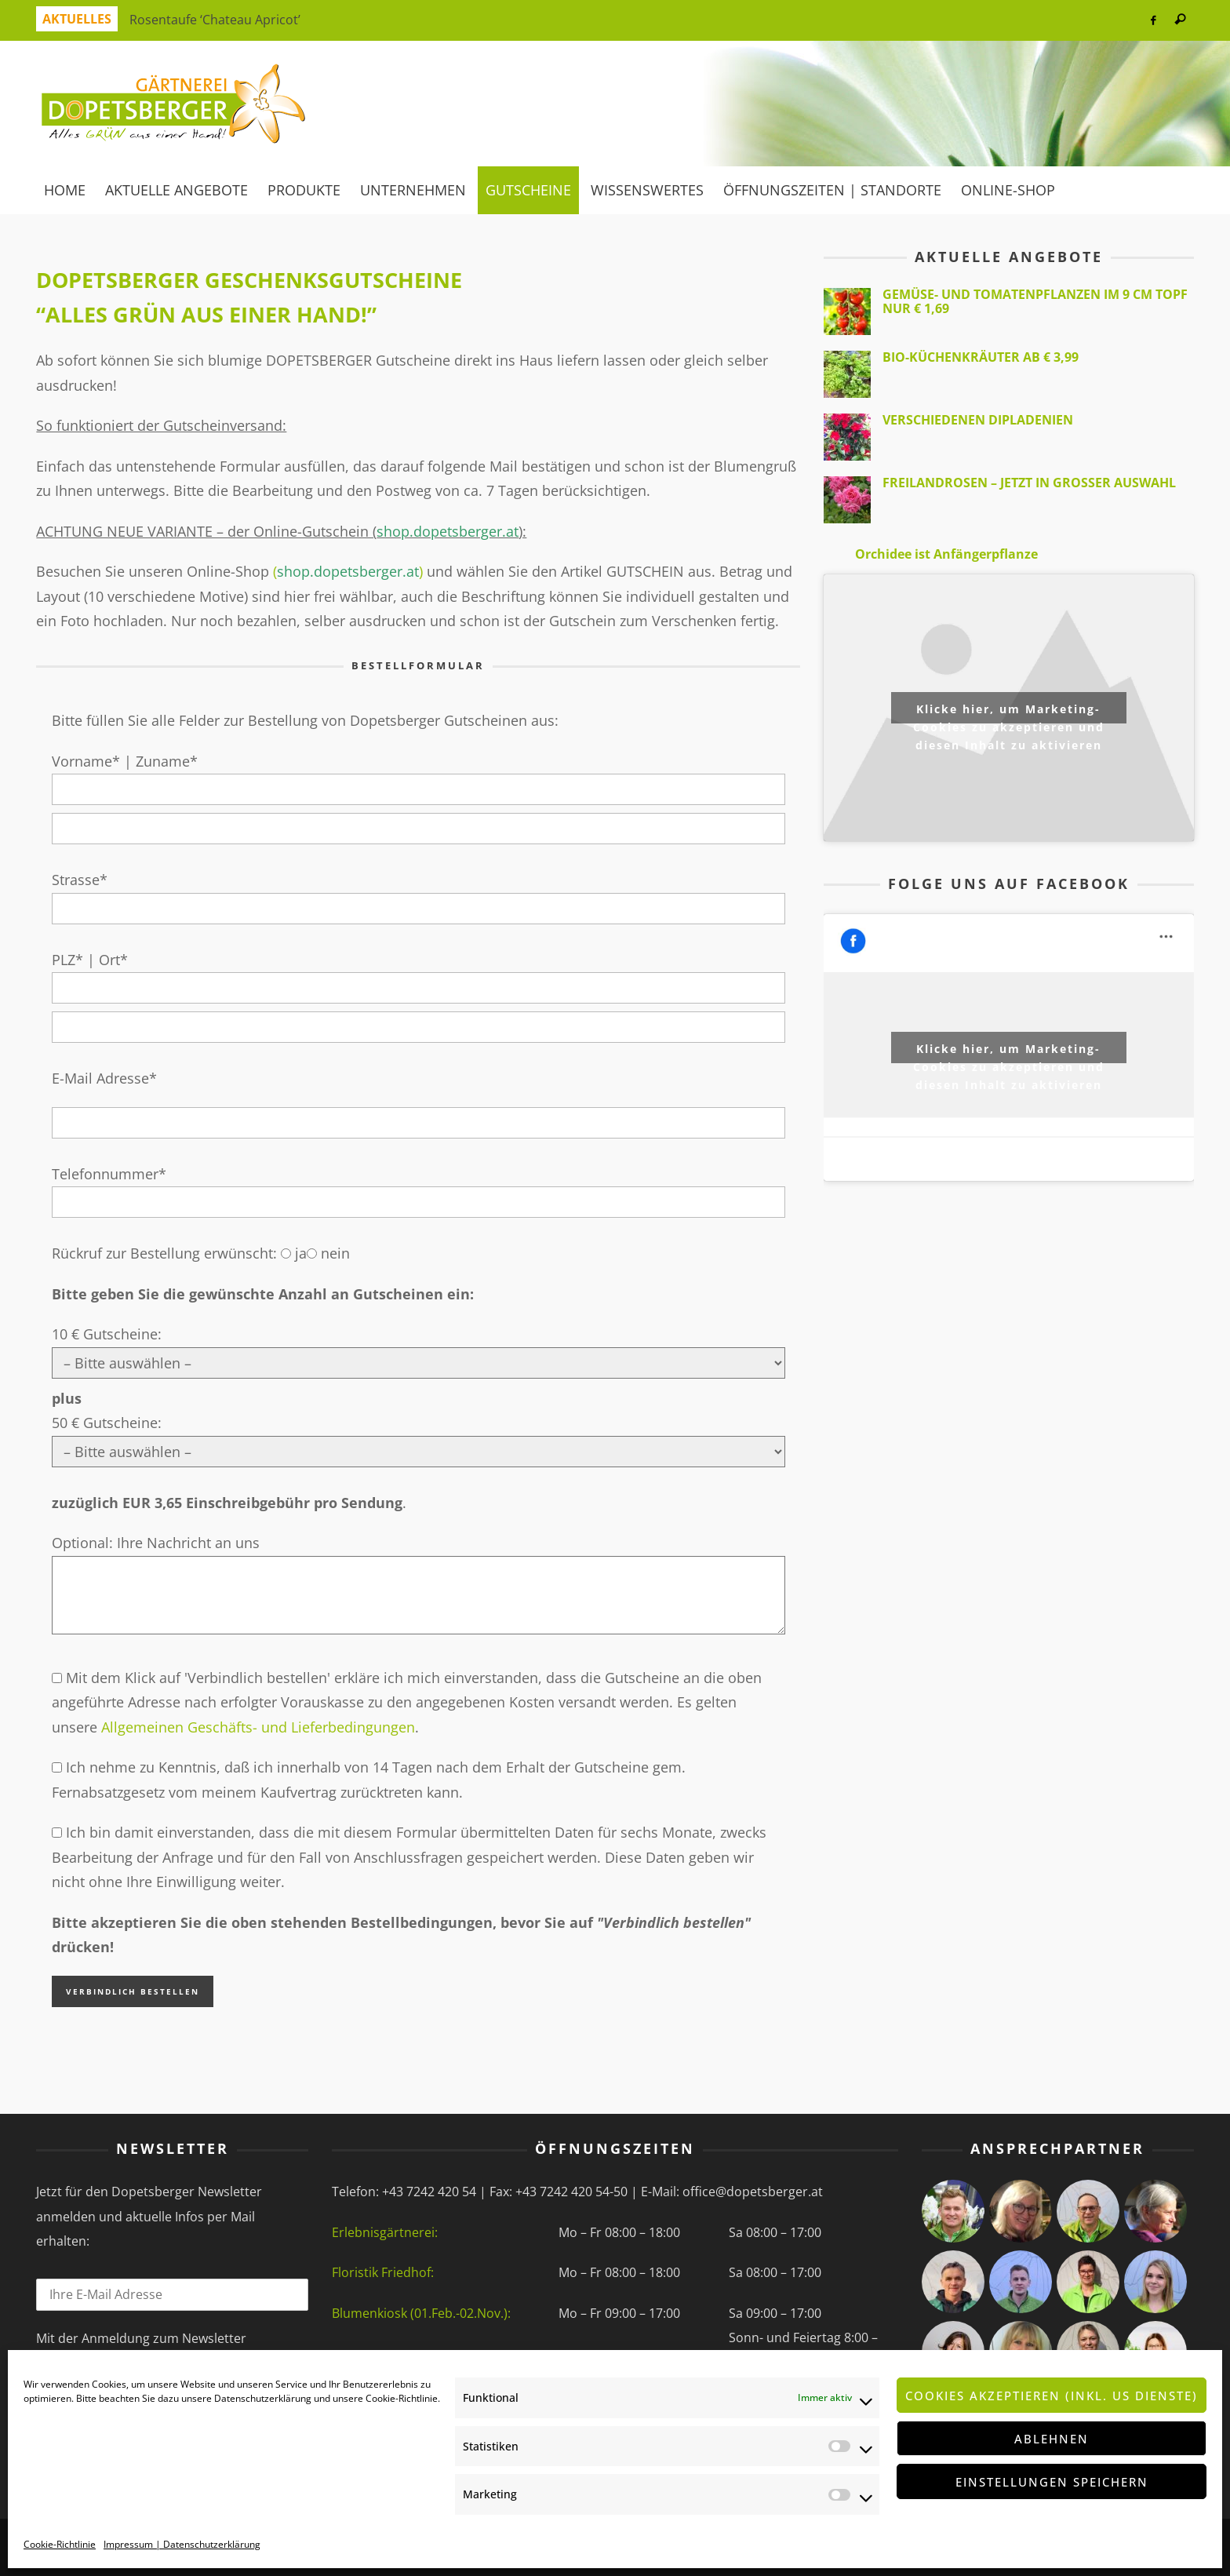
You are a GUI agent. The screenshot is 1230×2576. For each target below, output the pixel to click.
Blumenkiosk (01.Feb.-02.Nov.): (421, 2313)
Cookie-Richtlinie (402, 2398)
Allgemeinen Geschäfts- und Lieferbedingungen (258, 1727)
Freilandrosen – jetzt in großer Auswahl (1029, 482)
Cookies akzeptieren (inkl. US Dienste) (1051, 2395)
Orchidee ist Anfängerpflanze (946, 554)
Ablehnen (1051, 2439)
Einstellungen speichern (1051, 2482)
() (348, 571)
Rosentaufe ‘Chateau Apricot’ (214, 19)
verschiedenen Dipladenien (977, 419)
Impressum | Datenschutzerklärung (182, 2544)
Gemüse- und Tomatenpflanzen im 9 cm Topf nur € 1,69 (1035, 301)
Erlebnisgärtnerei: (385, 2232)
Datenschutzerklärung (262, 2398)
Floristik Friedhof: (383, 2272)
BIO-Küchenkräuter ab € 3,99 (980, 357)
